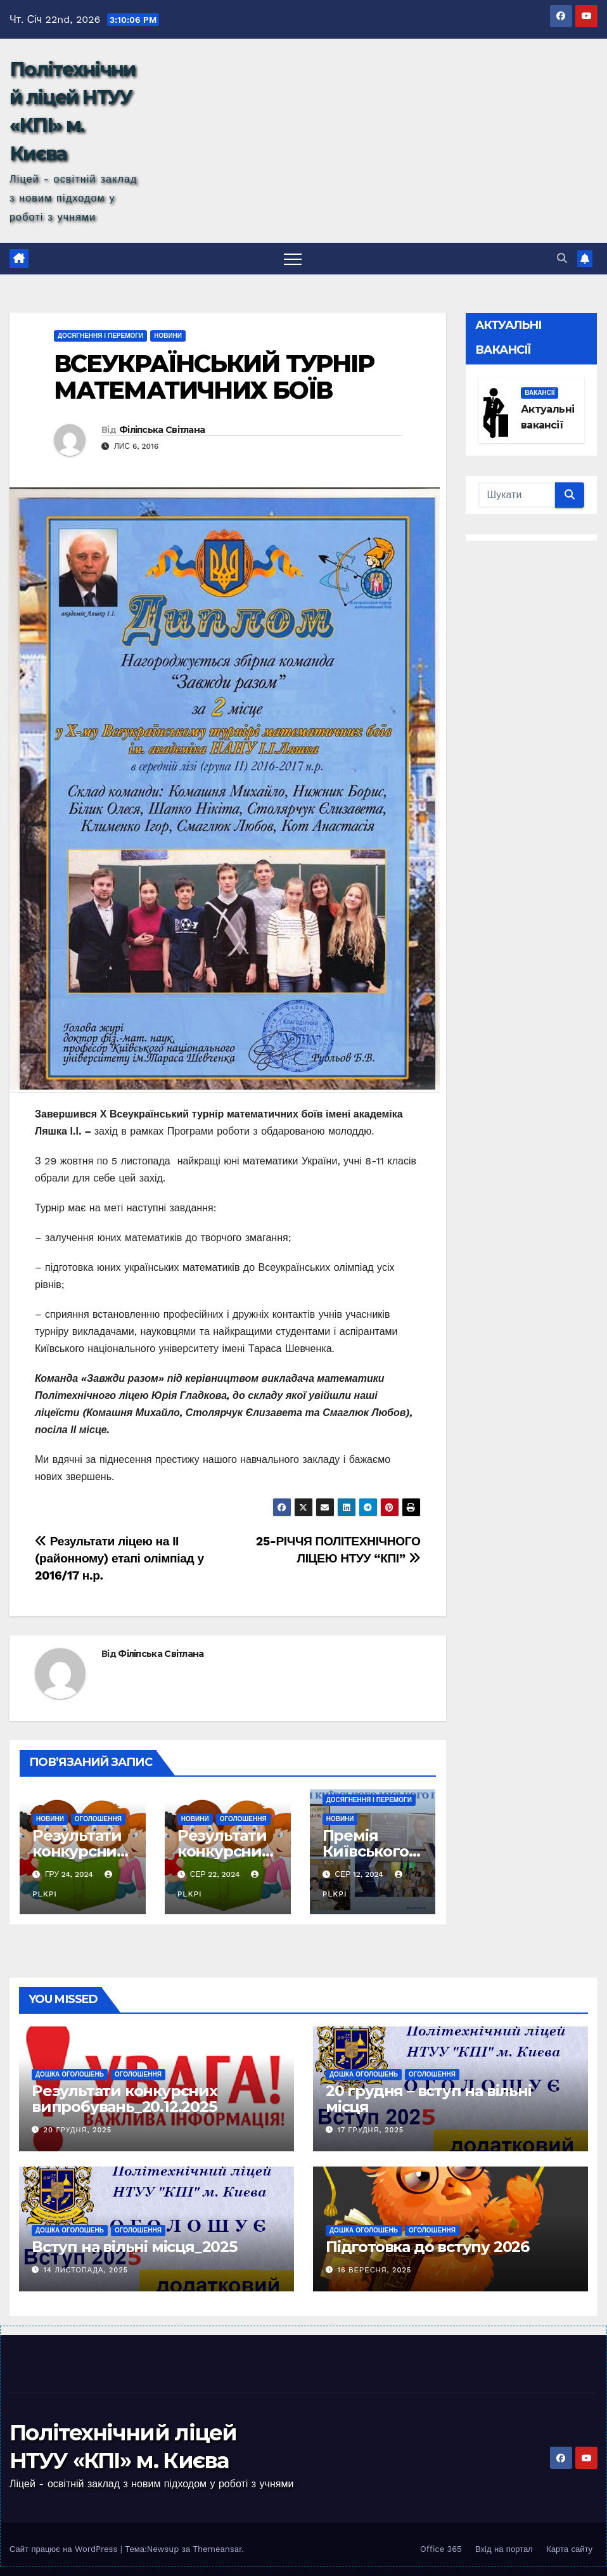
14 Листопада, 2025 (86, 2270)
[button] (562, 258)
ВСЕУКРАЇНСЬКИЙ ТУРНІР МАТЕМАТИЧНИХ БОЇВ (214, 377)
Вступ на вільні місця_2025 (134, 2247)
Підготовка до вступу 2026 (427, 2247)
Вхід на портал (504, 2549)
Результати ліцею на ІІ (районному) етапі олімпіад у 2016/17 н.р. (119, 1558)
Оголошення (98, 1818)
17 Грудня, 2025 (371, 2130)
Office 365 (441, 2549)
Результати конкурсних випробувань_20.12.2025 (124, 2099)
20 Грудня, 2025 (78, 2130)
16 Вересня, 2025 (375, 2270)
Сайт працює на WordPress (65, 2549)
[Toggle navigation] (293, 258)
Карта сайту (569, 2549)
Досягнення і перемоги (100, 335)
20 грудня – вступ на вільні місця (429, 2099)
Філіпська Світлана (162, 429)
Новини (168, 335)
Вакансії (539, 392)
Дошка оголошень (69, 2074)
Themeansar (217, 2549)
